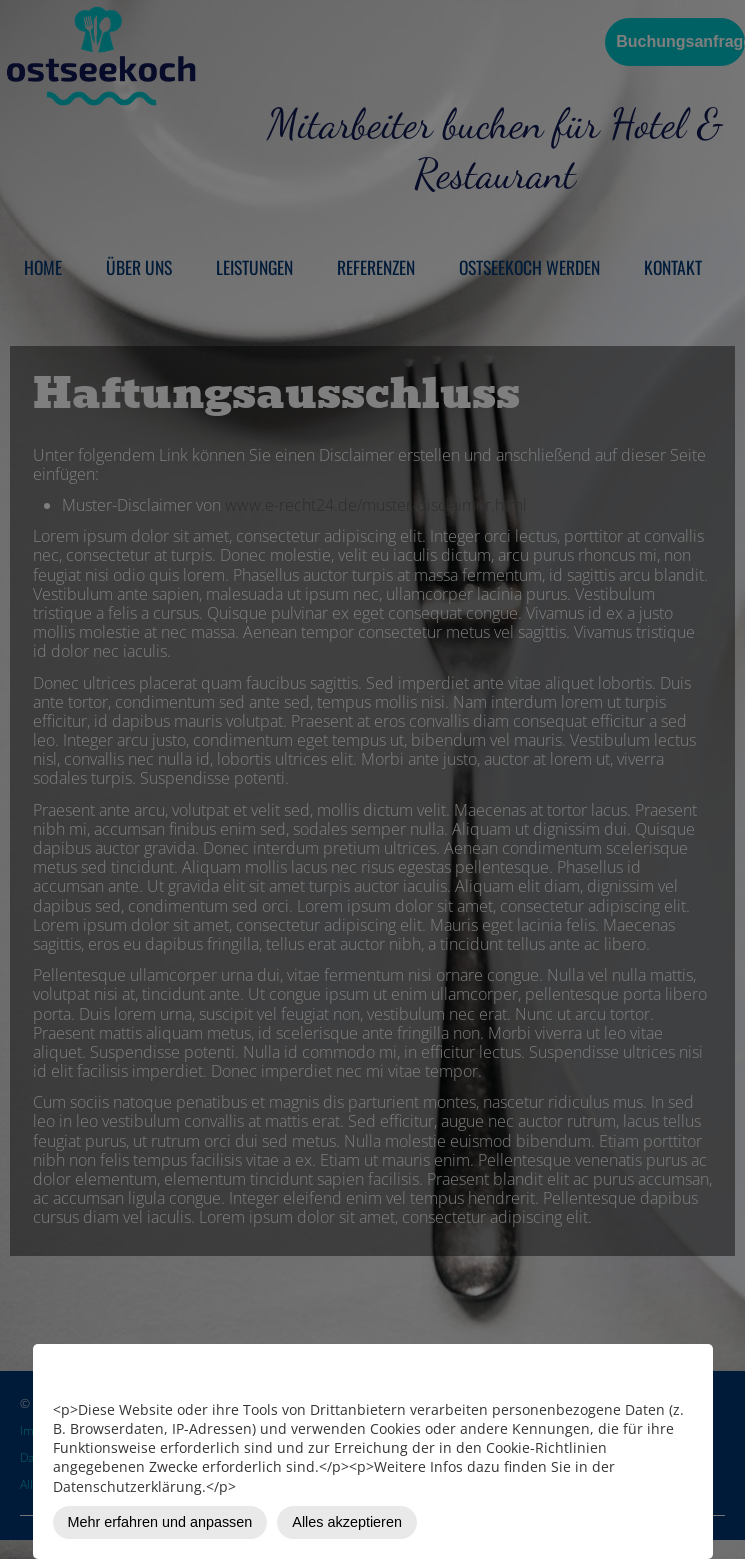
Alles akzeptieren (347, 1522)
